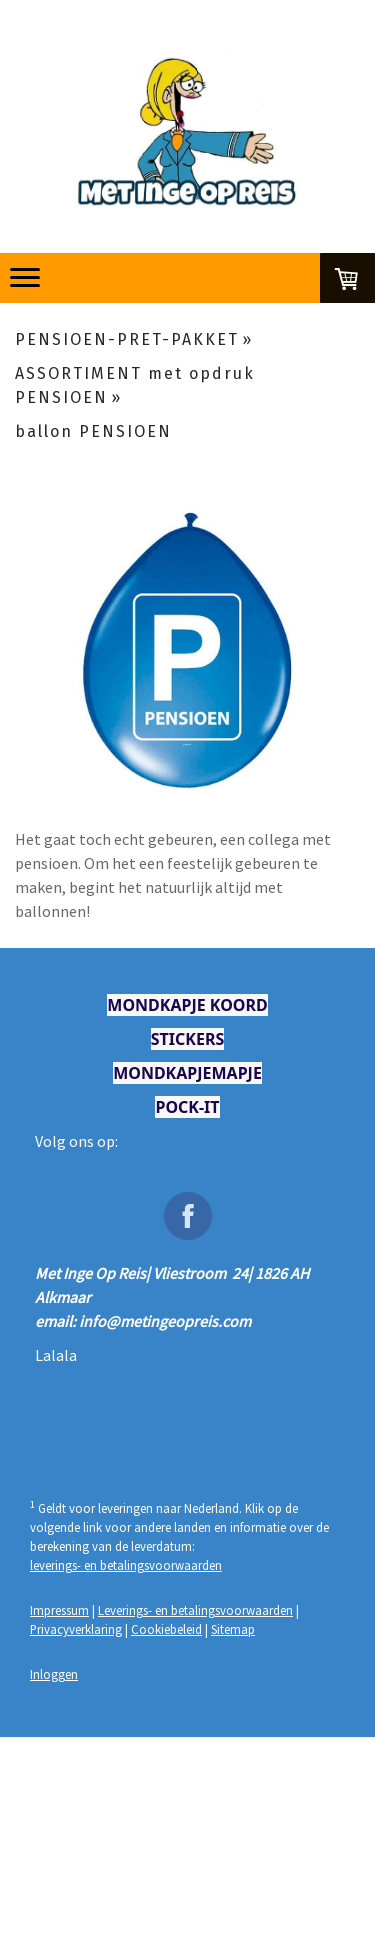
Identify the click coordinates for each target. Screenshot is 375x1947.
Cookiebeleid (166, 1629)
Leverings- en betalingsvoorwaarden (195, 1610)
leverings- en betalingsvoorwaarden (126, 1565)
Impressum (59, 1610)
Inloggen (54, 1674)
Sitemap (233, 1629)
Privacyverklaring (76, 1629)
